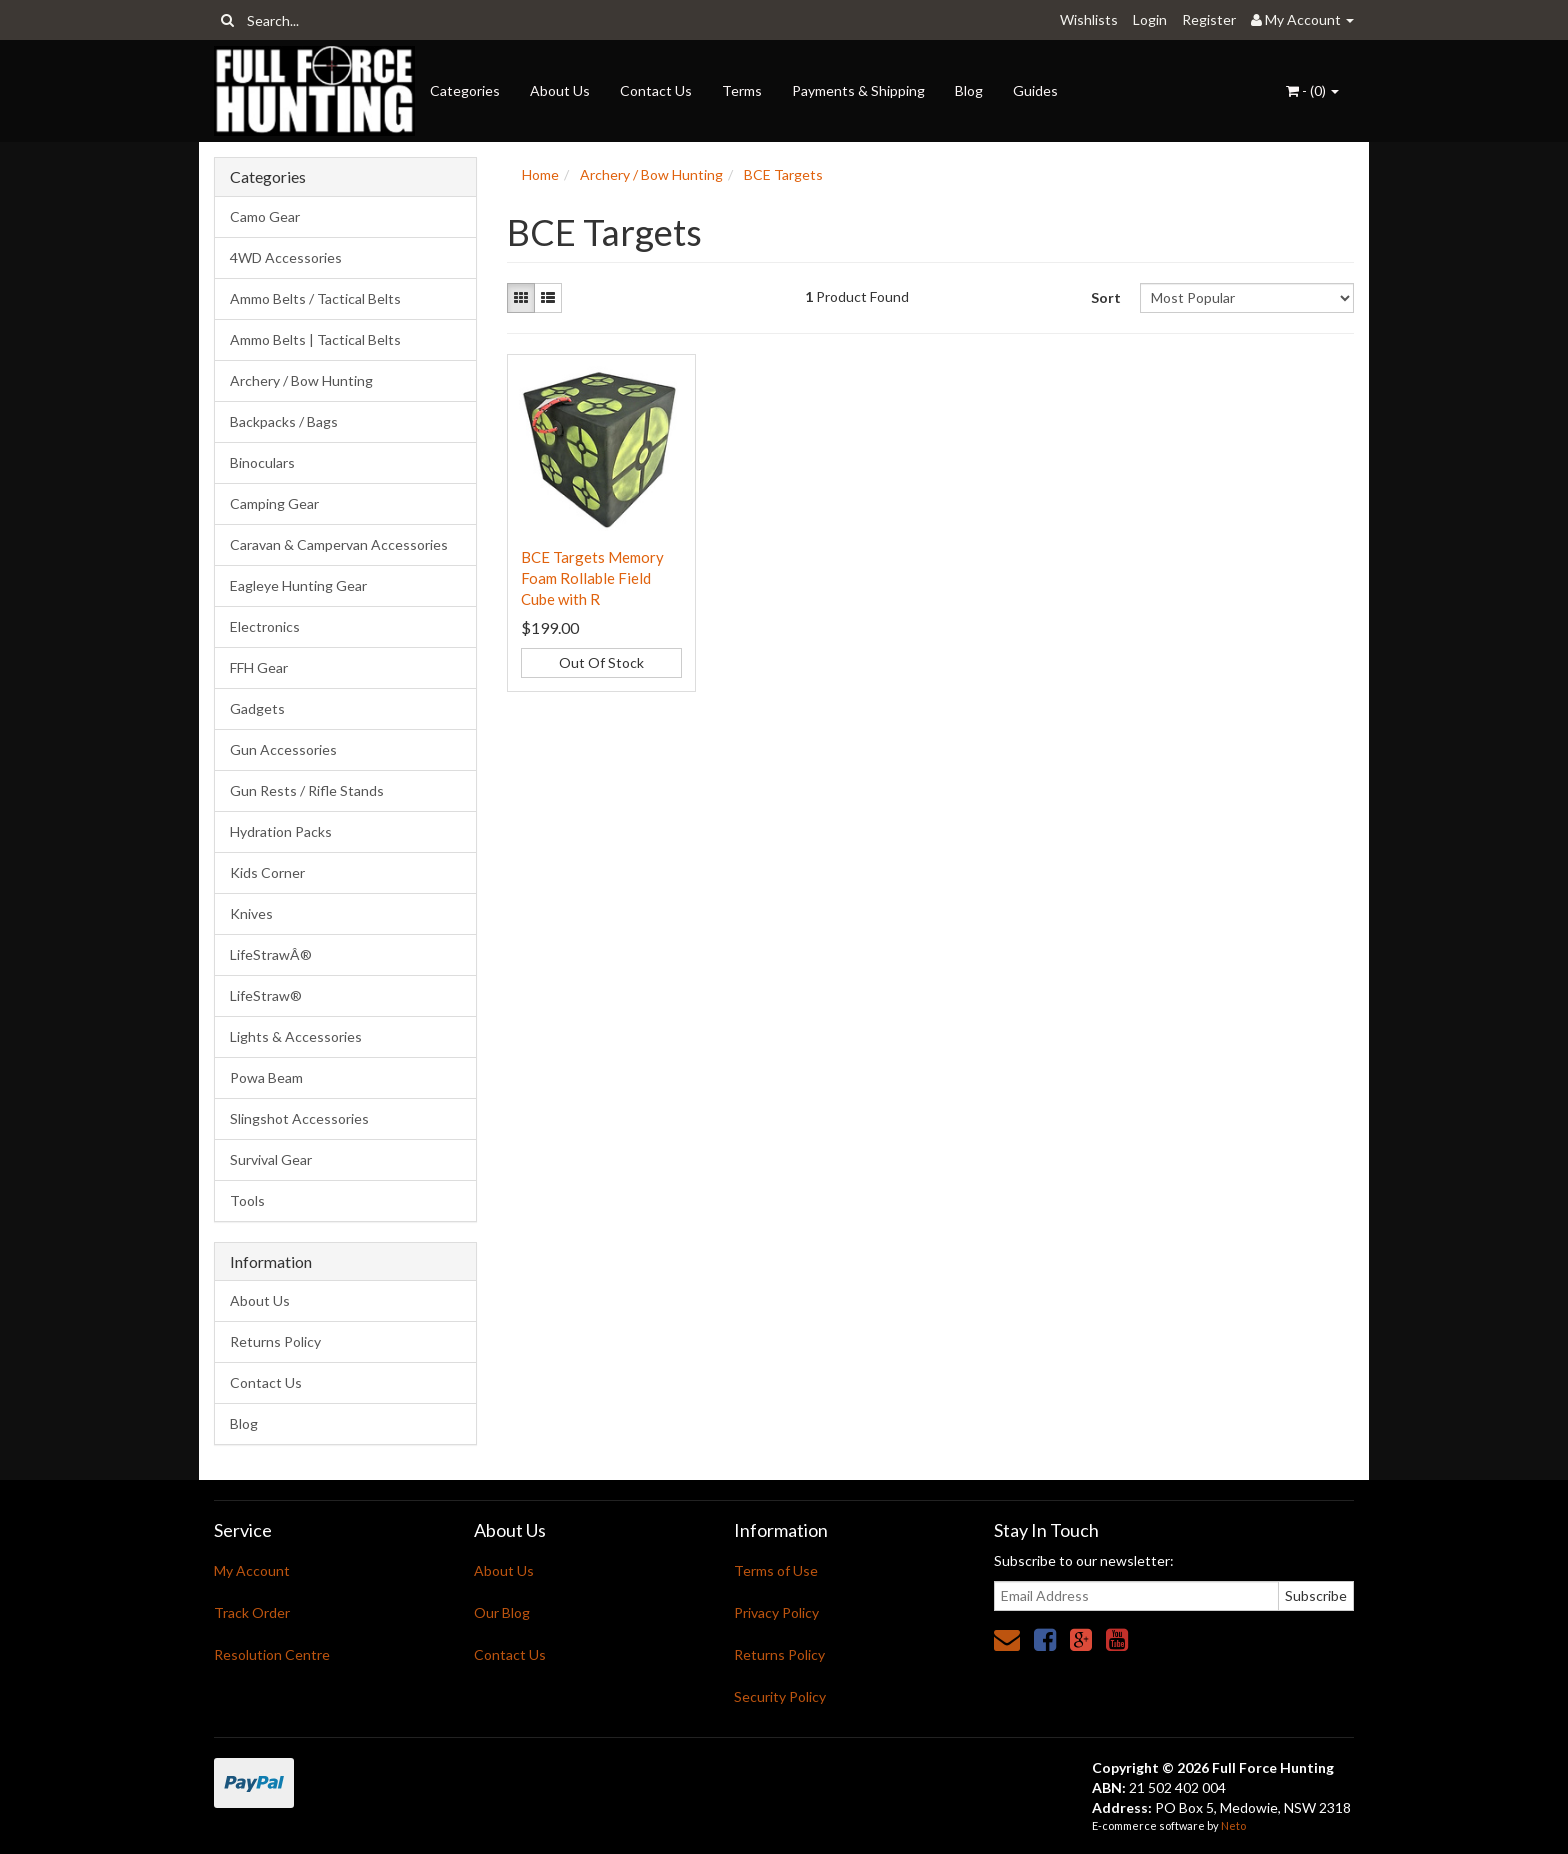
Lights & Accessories (296, 1036)
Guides (1035, 90)
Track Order (252, 1612)
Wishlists (1089, 19)
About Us (560, 90)
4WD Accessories (286, 257)
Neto (1233, 1825)
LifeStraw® (266, 995)
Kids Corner (267, 872)
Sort (1106, 297)
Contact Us (656, 90)
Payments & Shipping (858, 90)
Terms (742, 90)
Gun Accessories (283, 749)
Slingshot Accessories (299, 1118)
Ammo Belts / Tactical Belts (315, 298)
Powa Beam (266, 1077)
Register (1209, 19)
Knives (251, 913)
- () (1312, 90)
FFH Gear (259, 667)
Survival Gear (271, 1159)
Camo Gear (265, 216)
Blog (969, 90)
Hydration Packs (281, 831)
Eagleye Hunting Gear (298, 585)
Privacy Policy (776, 1612)
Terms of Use (776, 1570)
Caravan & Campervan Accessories (339, 544)
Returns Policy (275, 1341)
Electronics (265, 626)
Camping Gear (274, 503)
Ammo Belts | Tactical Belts (315, 339)
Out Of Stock (601, 662)
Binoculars (262, 462)
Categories (465, 90)
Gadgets (257, 708)
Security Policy (780, 1696)
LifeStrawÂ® (271, 954)
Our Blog (502, 1612)
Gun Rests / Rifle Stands (307, 790)
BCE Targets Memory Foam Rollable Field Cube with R (592, 578)
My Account (252, 1570)
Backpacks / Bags (284, 421)
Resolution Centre (272, 1654)
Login (1150, 19)
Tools (247, 1200)
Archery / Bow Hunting (301, 380)
